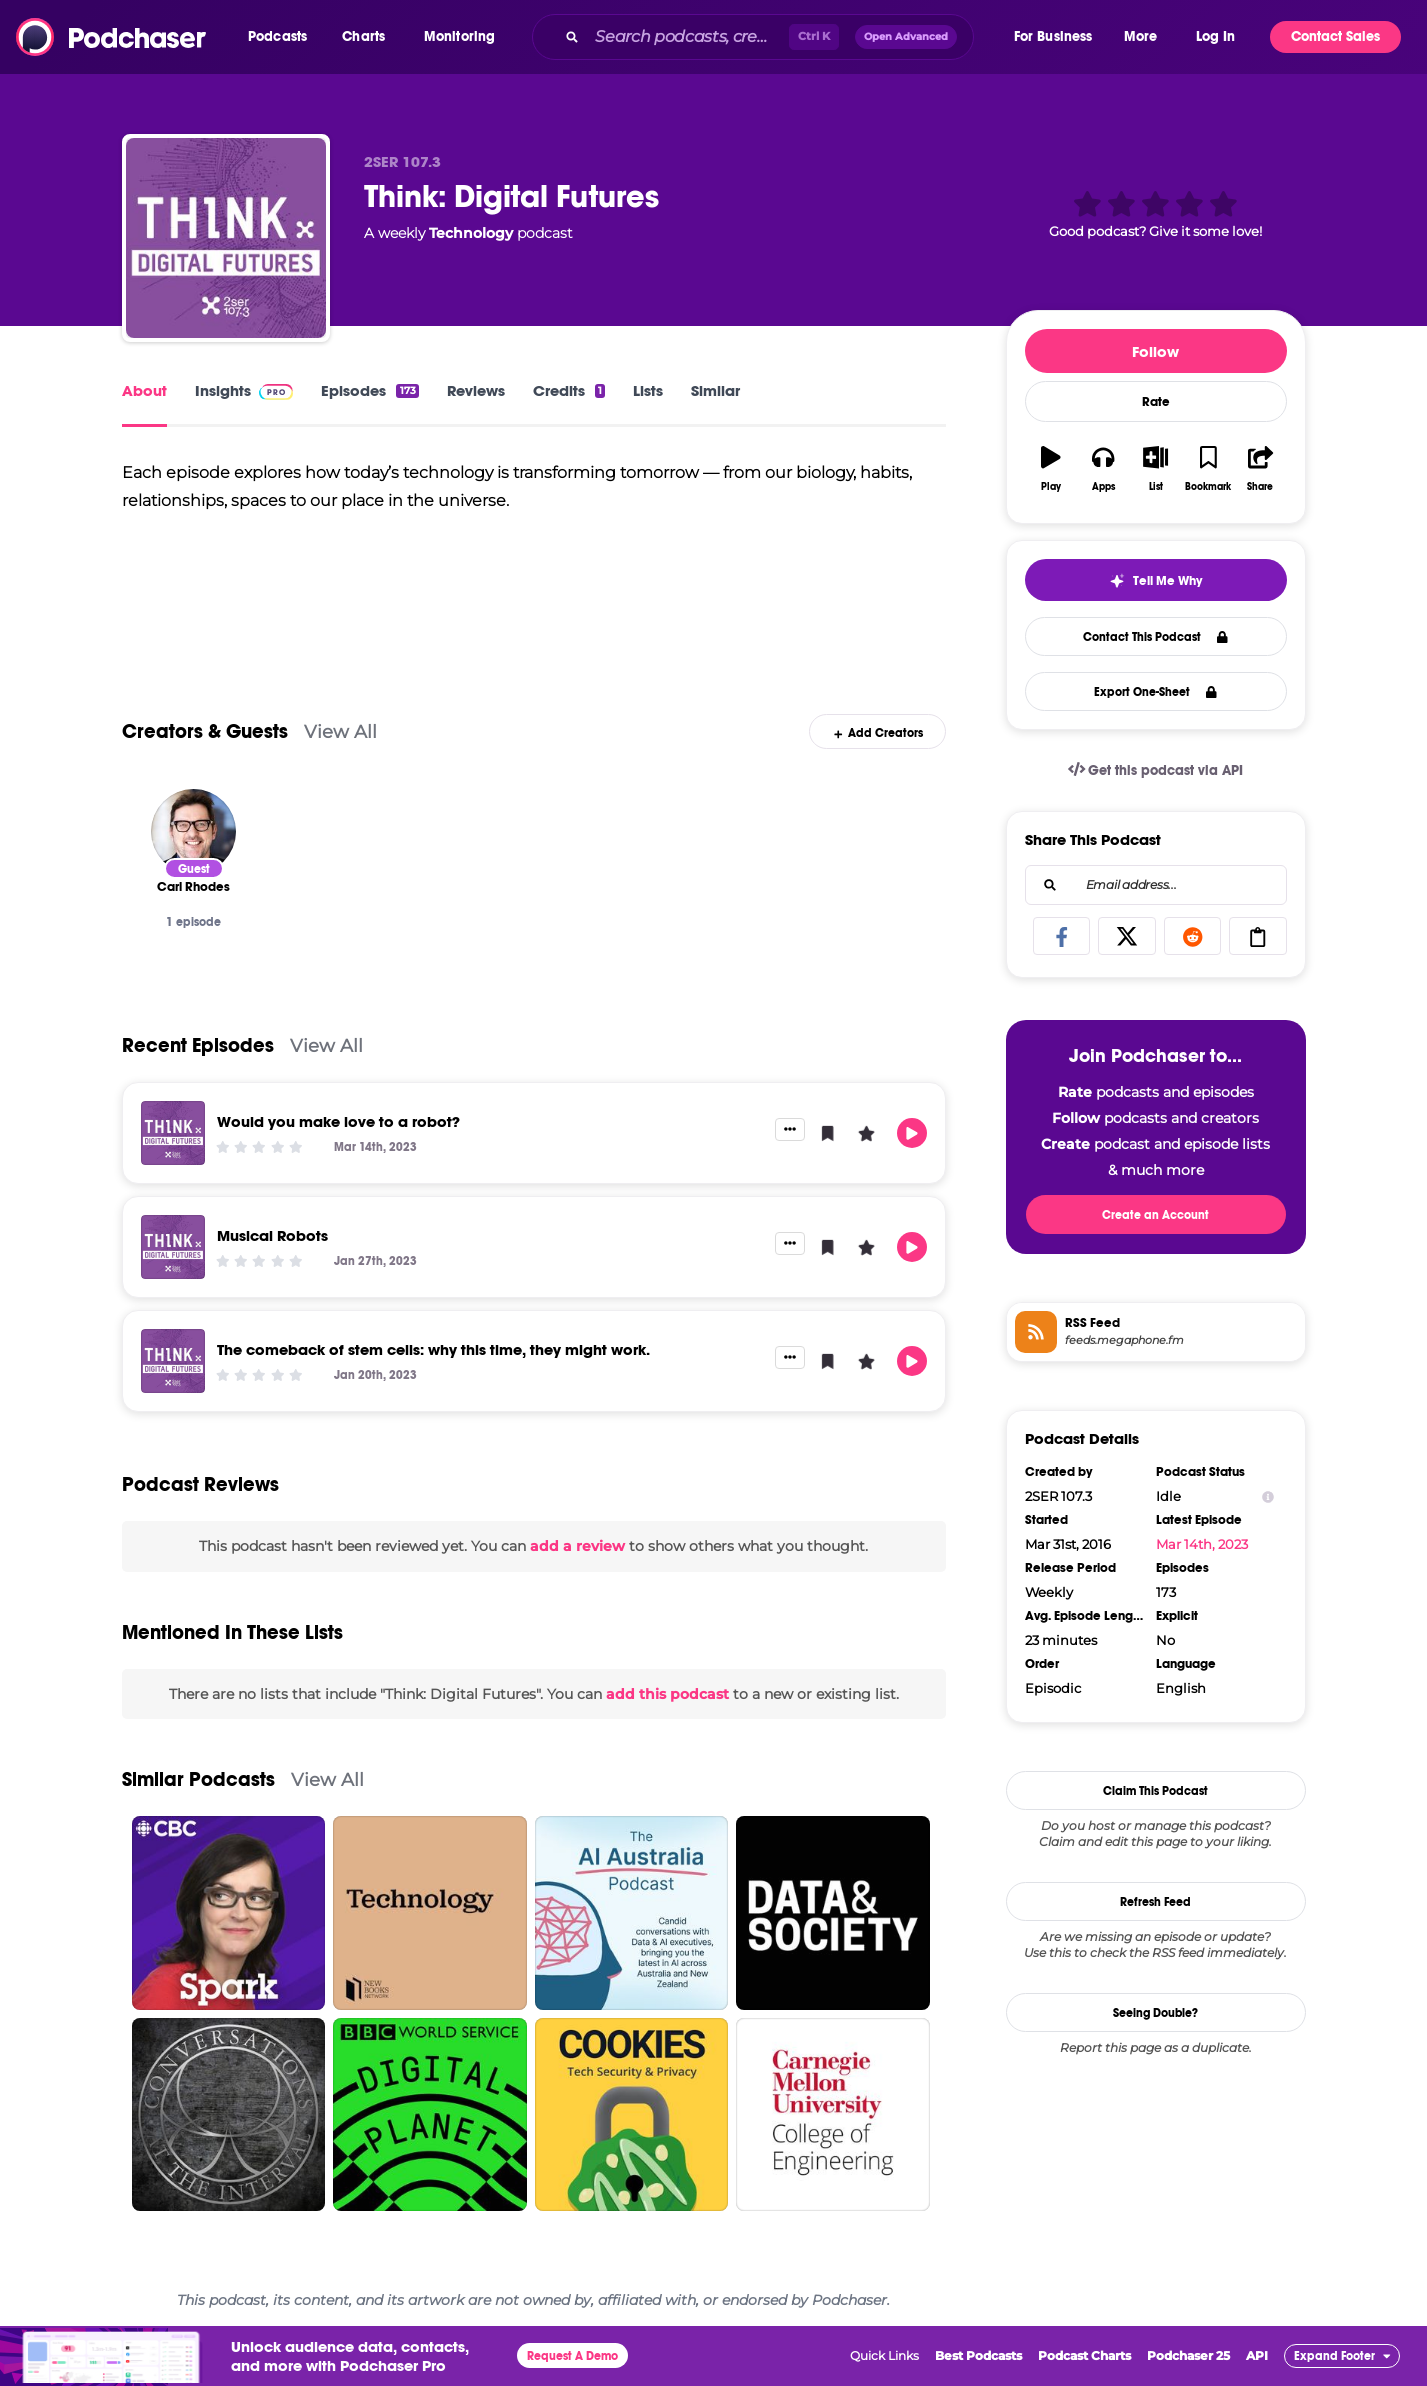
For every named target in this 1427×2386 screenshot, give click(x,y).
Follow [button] (1155, 351)
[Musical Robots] (173, 1247)
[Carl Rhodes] (193, 831)
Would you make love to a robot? (338, 1121)
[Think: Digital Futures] (226, 238)
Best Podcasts (978, 2355)
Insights (244, 390)
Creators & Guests (205, 731)
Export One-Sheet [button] (1155, 692)
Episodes (369, 390)
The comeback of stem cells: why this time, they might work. (433, 1349)
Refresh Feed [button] (1155, 1902)
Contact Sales (1335, 36)
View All (340, 731)
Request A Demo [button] (572, 2356)
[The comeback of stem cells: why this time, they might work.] (173, 1361)
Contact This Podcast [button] (1155, 637)
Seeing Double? (1155, 2013)
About (144, 390)
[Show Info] (1268, 1496)
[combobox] (771, 37)
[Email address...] (1156, 885)
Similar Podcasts (198, 1779)
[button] (282, 37)
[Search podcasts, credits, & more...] (687, 37)
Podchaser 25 (1188, 2355)
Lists (648, 390)
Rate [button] (1156, 402)
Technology (471, 233)
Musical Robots (272, 1235)
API (1257, 2355)
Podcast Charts (1084, 2355)
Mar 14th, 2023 (1202, 1544)
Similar (715, 390)
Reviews (476, 390)
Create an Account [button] (1155, 1215)
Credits (569, 390)
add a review (577, 1546)
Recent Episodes (198, 1045)
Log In (1215, 36)
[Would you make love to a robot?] (173, 1133)
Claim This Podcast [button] (1155, 1791)
